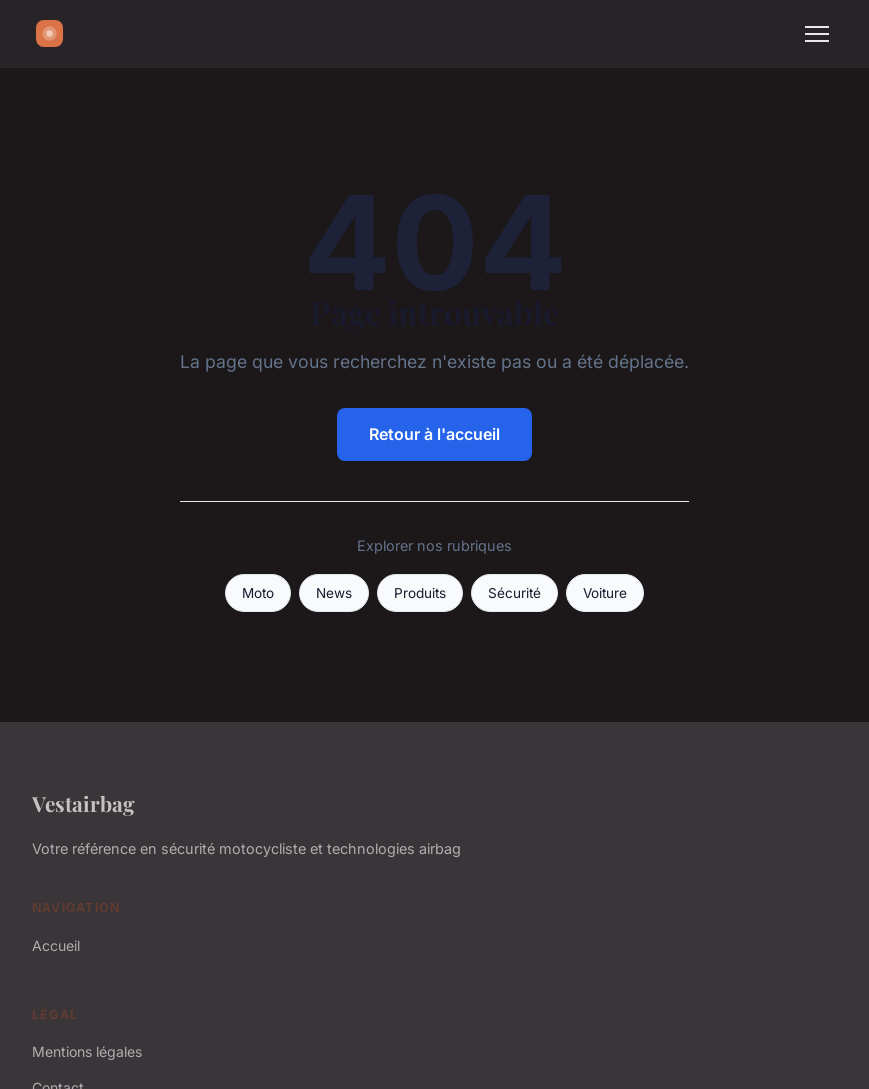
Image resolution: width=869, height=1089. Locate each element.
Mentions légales (87, 1051)
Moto (258, 593)
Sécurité (514, 593)
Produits (420, 593)
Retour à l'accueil (434, 434)
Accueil (56, 945)
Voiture (605, 593)
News (334, 593)
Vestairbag (83, 803)
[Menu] (817, 34)
